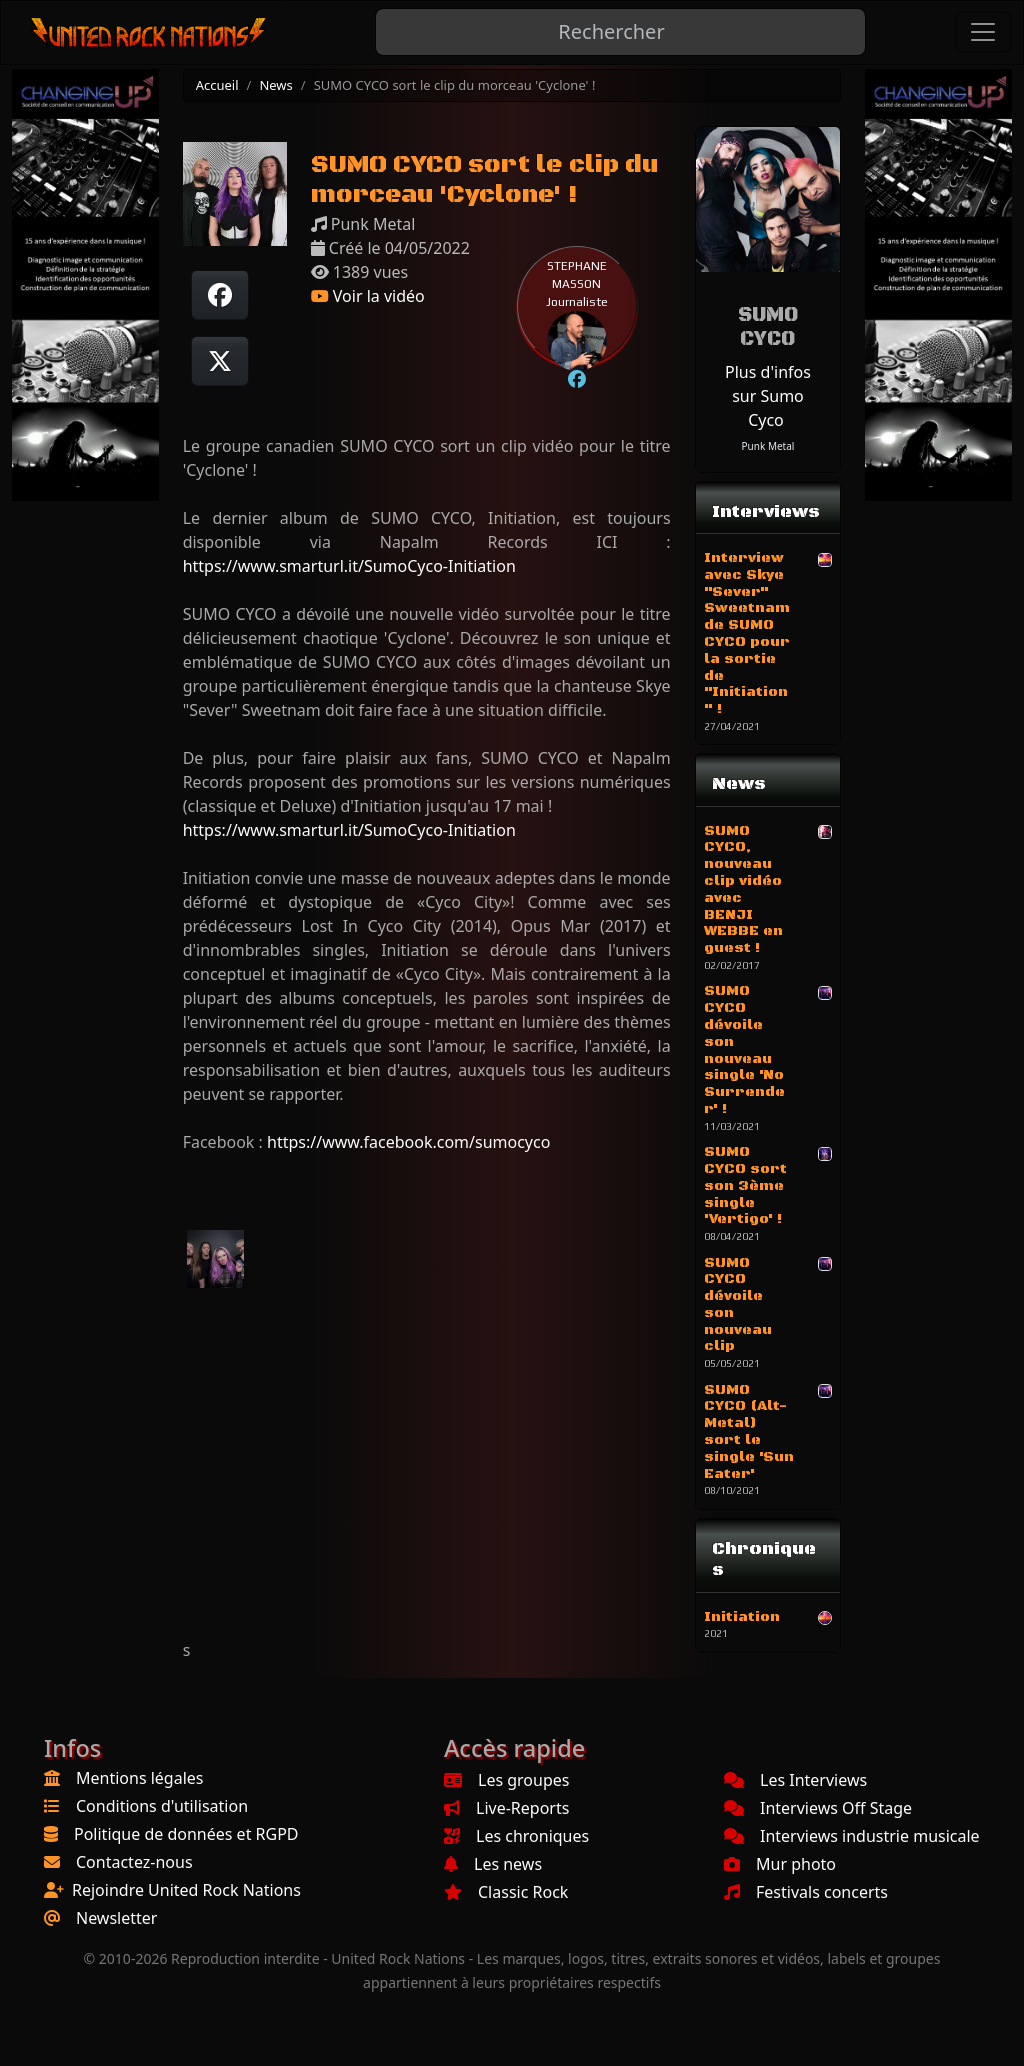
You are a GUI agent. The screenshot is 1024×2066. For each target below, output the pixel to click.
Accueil (217, 85)
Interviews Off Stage (818, 1808)
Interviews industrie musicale (852, 1836)
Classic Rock (506, 1892)
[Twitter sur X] (220, 361)
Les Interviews (795, 1780)
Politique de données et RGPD (186, 1834)
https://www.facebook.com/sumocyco (408, 1142)
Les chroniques (516, 1836)
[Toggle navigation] (983, 32)
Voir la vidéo (368, 296)
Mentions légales (140, 1778)
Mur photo (780, 1864)
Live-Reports (506, 1808)
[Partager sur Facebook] (220, 295)
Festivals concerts (806, 1892)
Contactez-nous (134, 1862)
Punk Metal (768, 446)
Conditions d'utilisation (162, 1806)
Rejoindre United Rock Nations (186, 1890)
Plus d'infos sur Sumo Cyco (768, 396)
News (275, 85)
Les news (493, 1864)
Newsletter (116, 1918)
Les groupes (506, 1780)
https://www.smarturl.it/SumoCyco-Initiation (349, 566)
